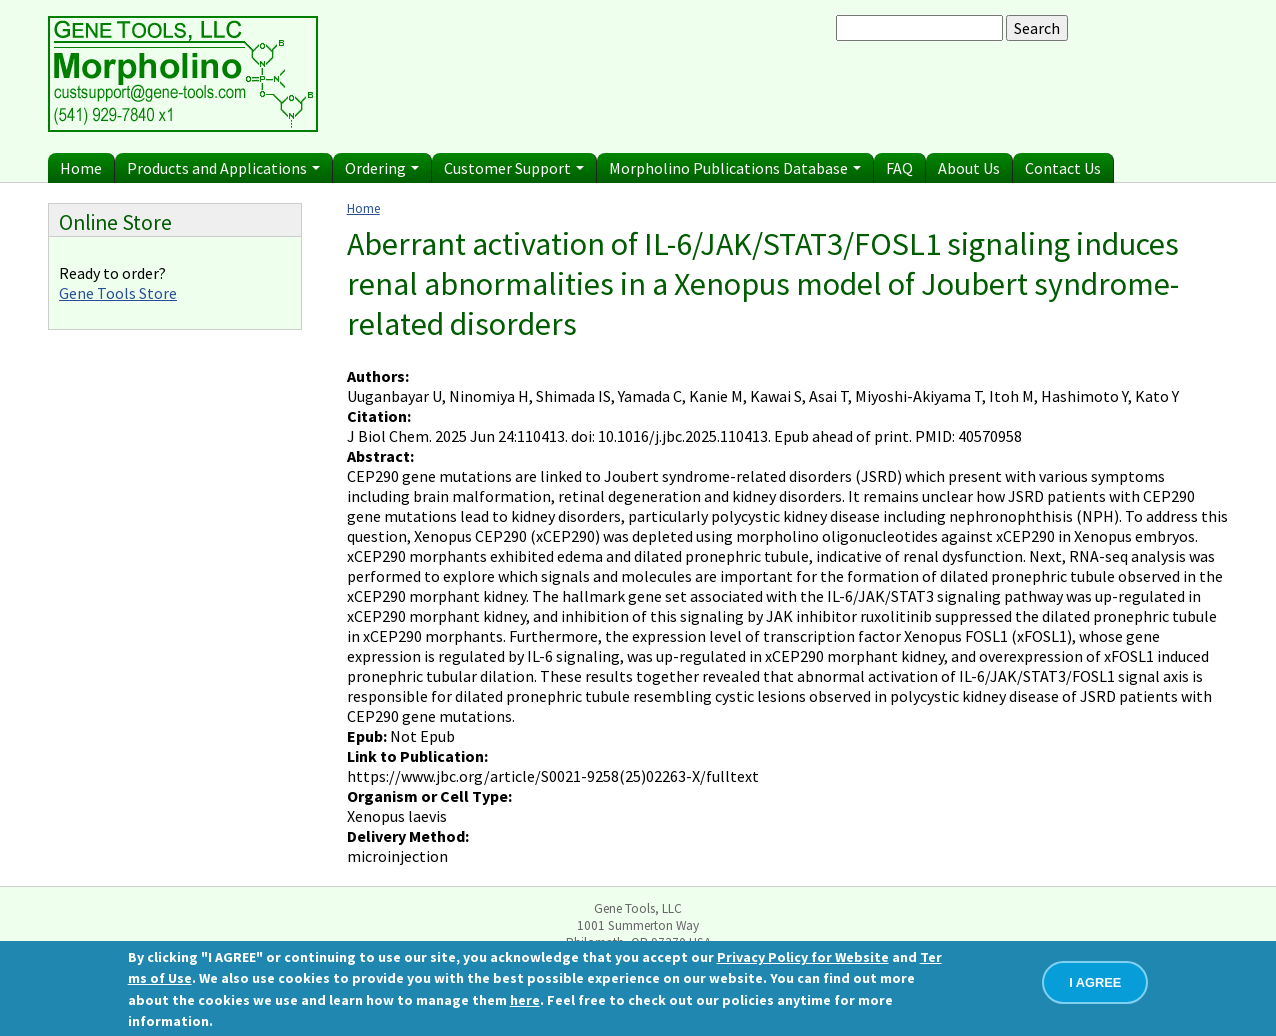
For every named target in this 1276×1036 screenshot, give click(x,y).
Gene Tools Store (118, 293)
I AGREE (1095, 982)
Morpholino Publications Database (735, 168)
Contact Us (1063, 168)
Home (81, 168)
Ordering (382, 168)
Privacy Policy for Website (803, 957)
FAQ (899, 168)
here (525, 1000)
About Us (969, 168)
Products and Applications (223, 168)
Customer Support (514, 168)
